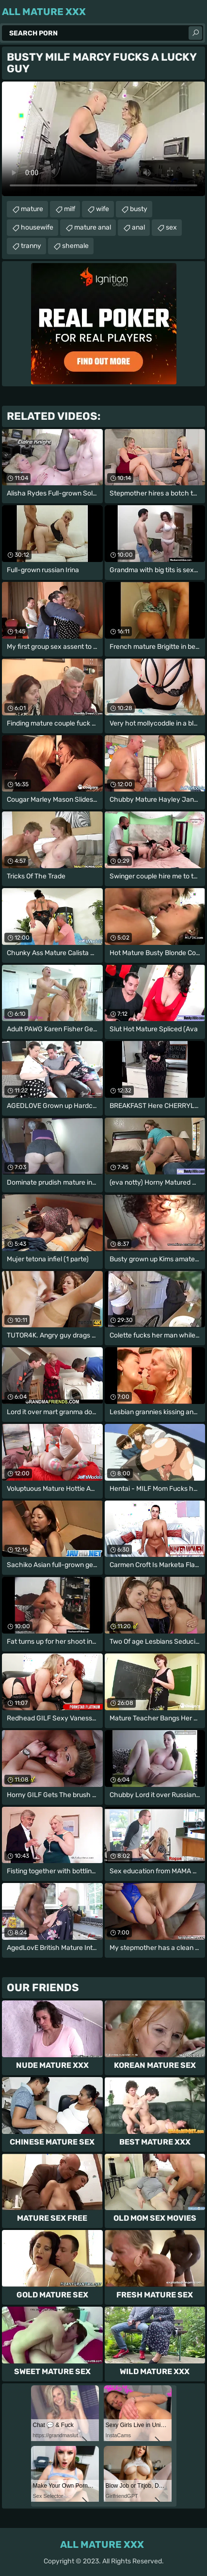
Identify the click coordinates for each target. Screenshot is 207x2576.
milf (69, 209)
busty (138, 209)
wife (102, 209)
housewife (37, 227)
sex (171, 227)
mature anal (92, 227)
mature (32, 209)
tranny (31, 246)
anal (138, 227)
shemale (75, 246)
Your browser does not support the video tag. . (103, 139)
